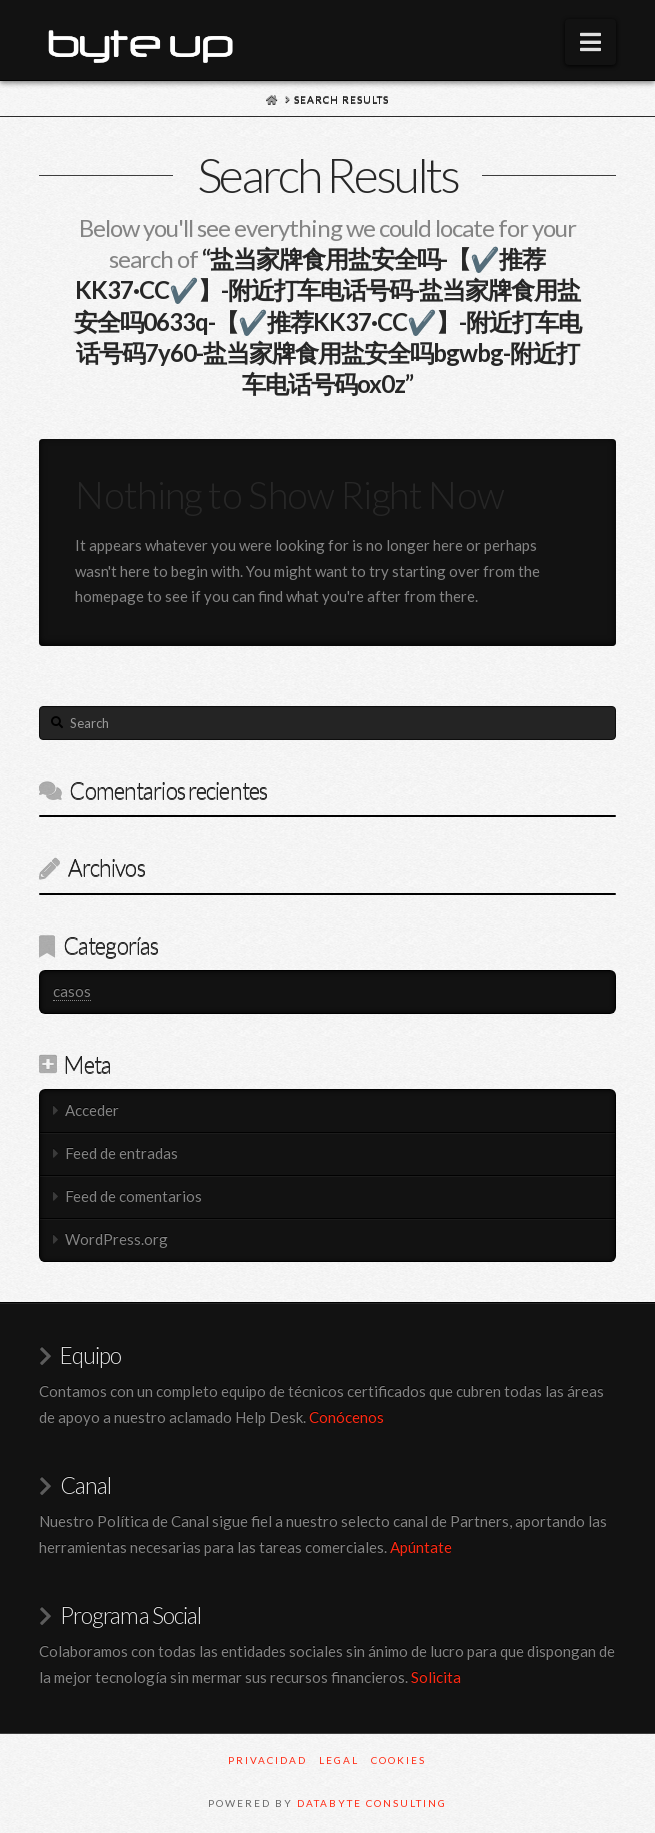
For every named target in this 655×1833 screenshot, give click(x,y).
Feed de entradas (121, 1153)
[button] (590, 42)
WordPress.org (116, 1239)
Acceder (92, 1110)
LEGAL (339, 1760)
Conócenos (346, 1417)
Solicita (436, 1677)
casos (72, 991)
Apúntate (421, 1547)
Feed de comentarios (133, 1196)
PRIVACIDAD (267, 1760)
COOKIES (398, 1760)
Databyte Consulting (372, 1803)
